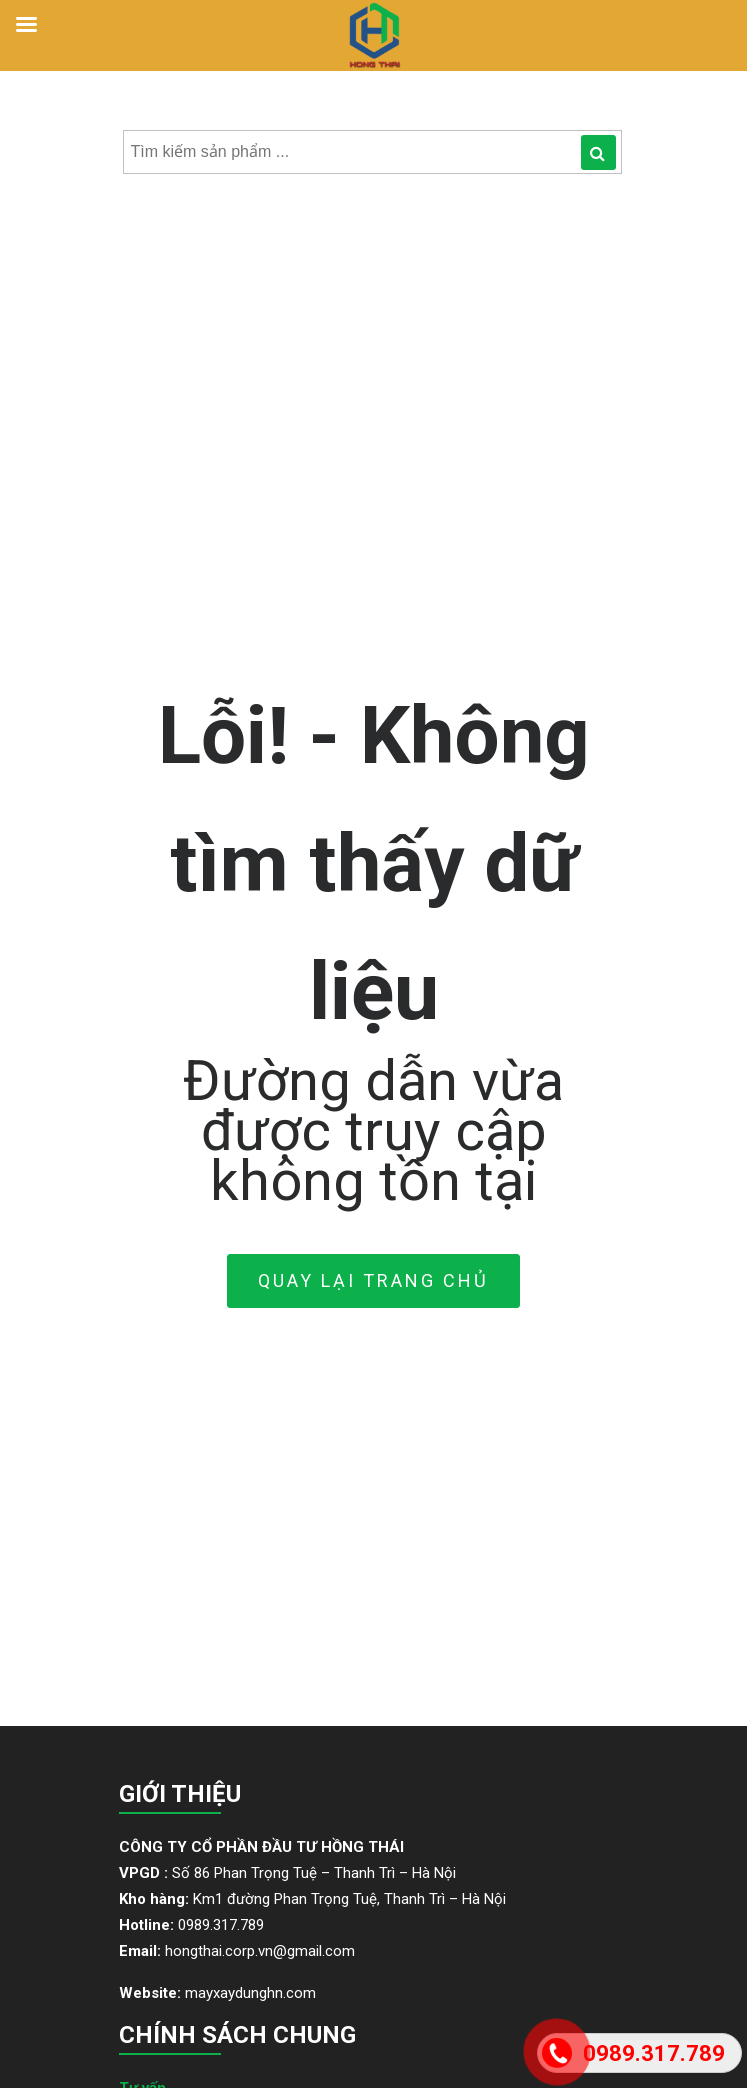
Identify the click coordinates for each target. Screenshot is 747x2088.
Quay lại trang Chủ (373, 1280)
